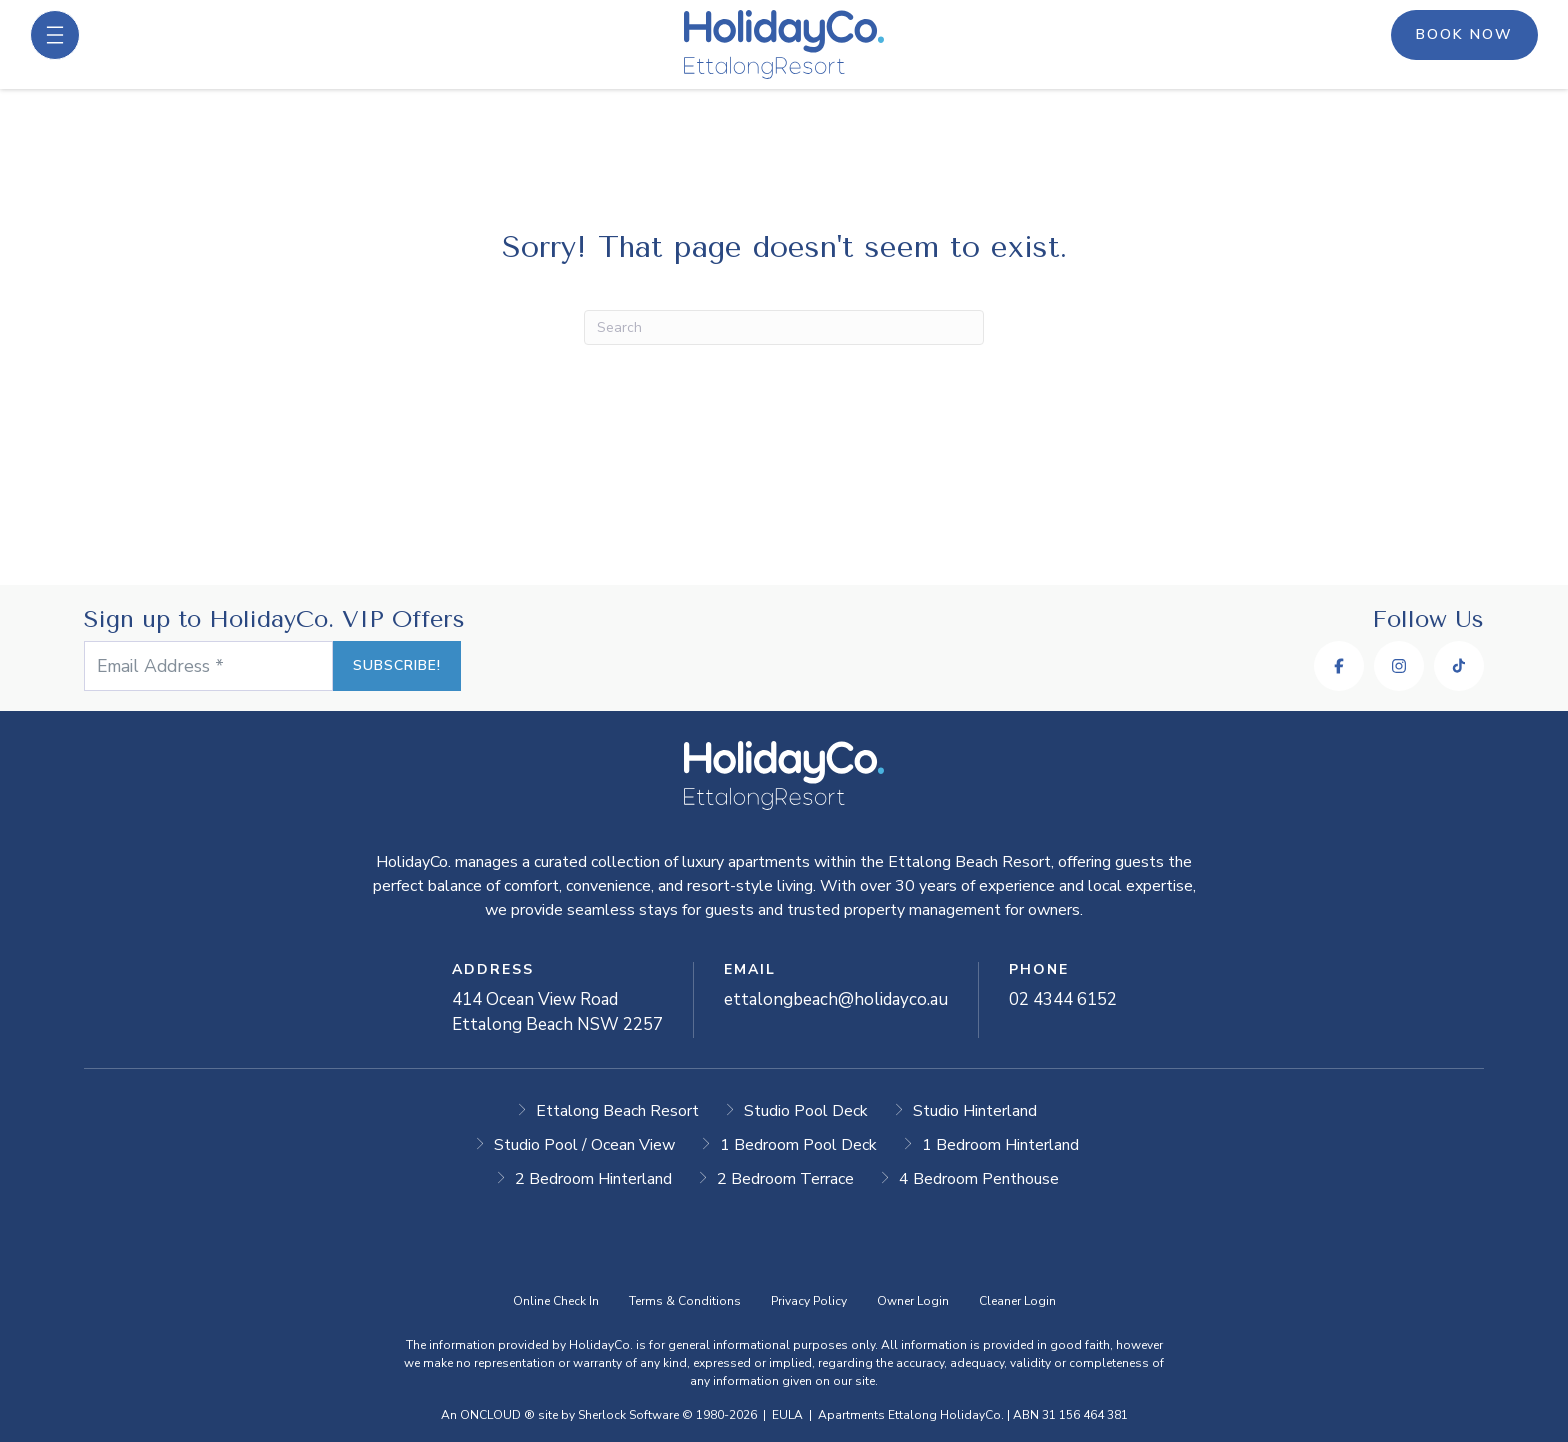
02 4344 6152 (1063, 999)
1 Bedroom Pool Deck (798, 1145)
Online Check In (556, 1301)
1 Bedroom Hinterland (1000, 1145)
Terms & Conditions (685, 1301)
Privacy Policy (809, 1301)
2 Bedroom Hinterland (593, 1179)
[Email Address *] (234, 666)
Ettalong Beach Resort (617, 1111)
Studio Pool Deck (806, 1111)
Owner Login (913, 1301)
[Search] (784, 327)
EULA (787, 1415)
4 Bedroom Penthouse (979, 1179)
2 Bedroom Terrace (785, 1179)
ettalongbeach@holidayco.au (836, 999)
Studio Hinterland (975, 1111)
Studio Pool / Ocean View (584, 1145)
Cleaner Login (1017, 1301)
